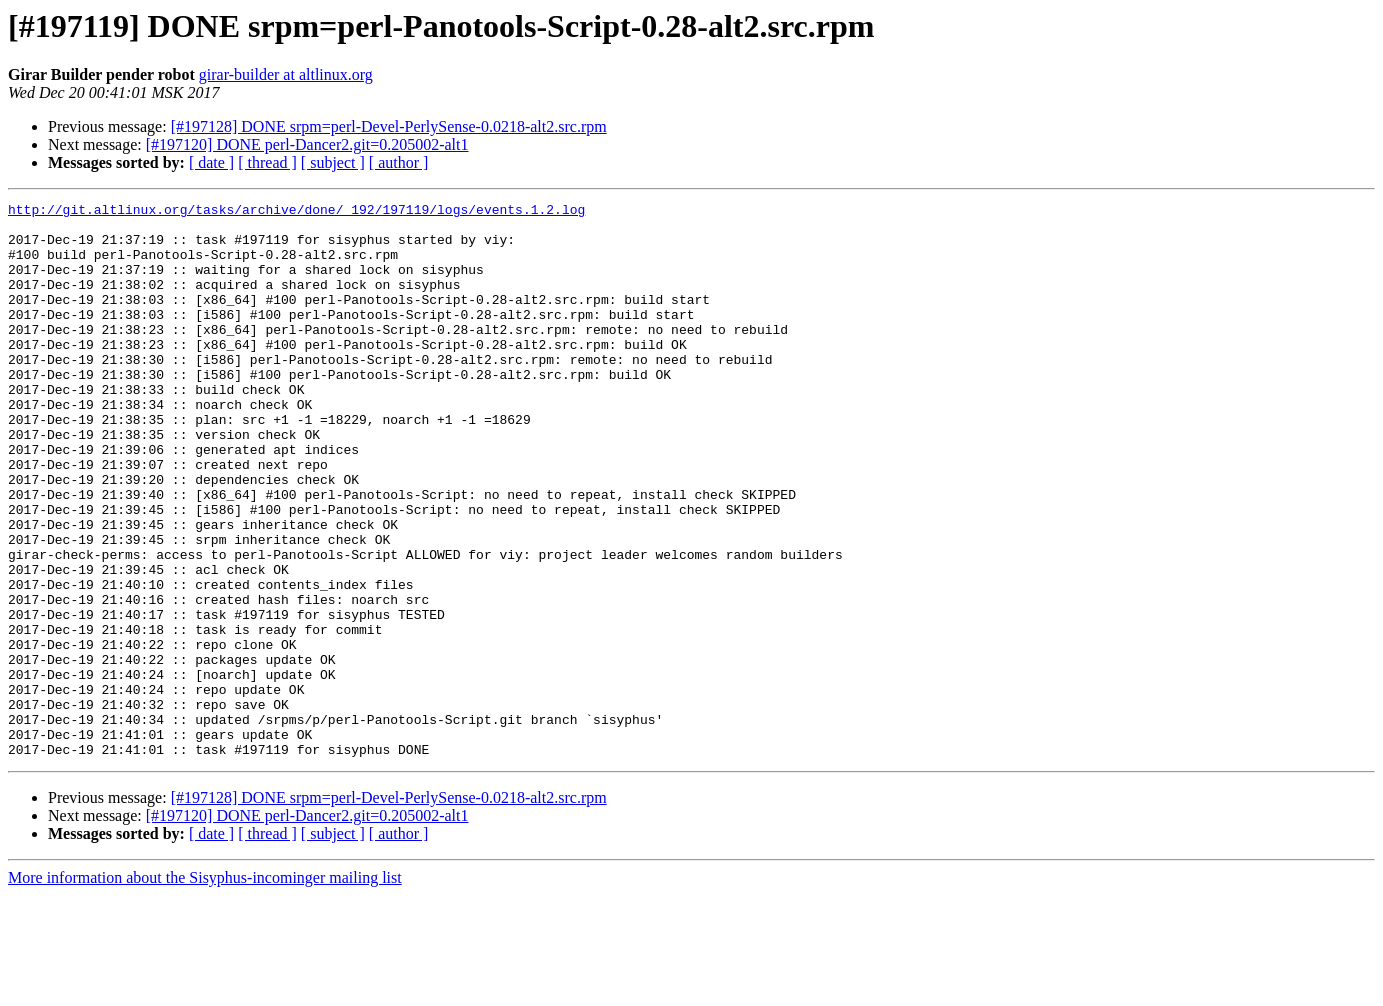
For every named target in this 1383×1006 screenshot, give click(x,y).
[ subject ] (333, 162)
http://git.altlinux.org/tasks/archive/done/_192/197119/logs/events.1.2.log (296, 212)
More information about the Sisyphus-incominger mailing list (205, 988)
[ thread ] (267, 162)
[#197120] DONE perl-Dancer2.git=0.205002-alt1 (307, 144)
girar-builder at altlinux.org (286, 74)
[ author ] (399, 162)
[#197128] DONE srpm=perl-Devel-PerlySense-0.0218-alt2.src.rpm (389, 126)
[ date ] (211, 162)
